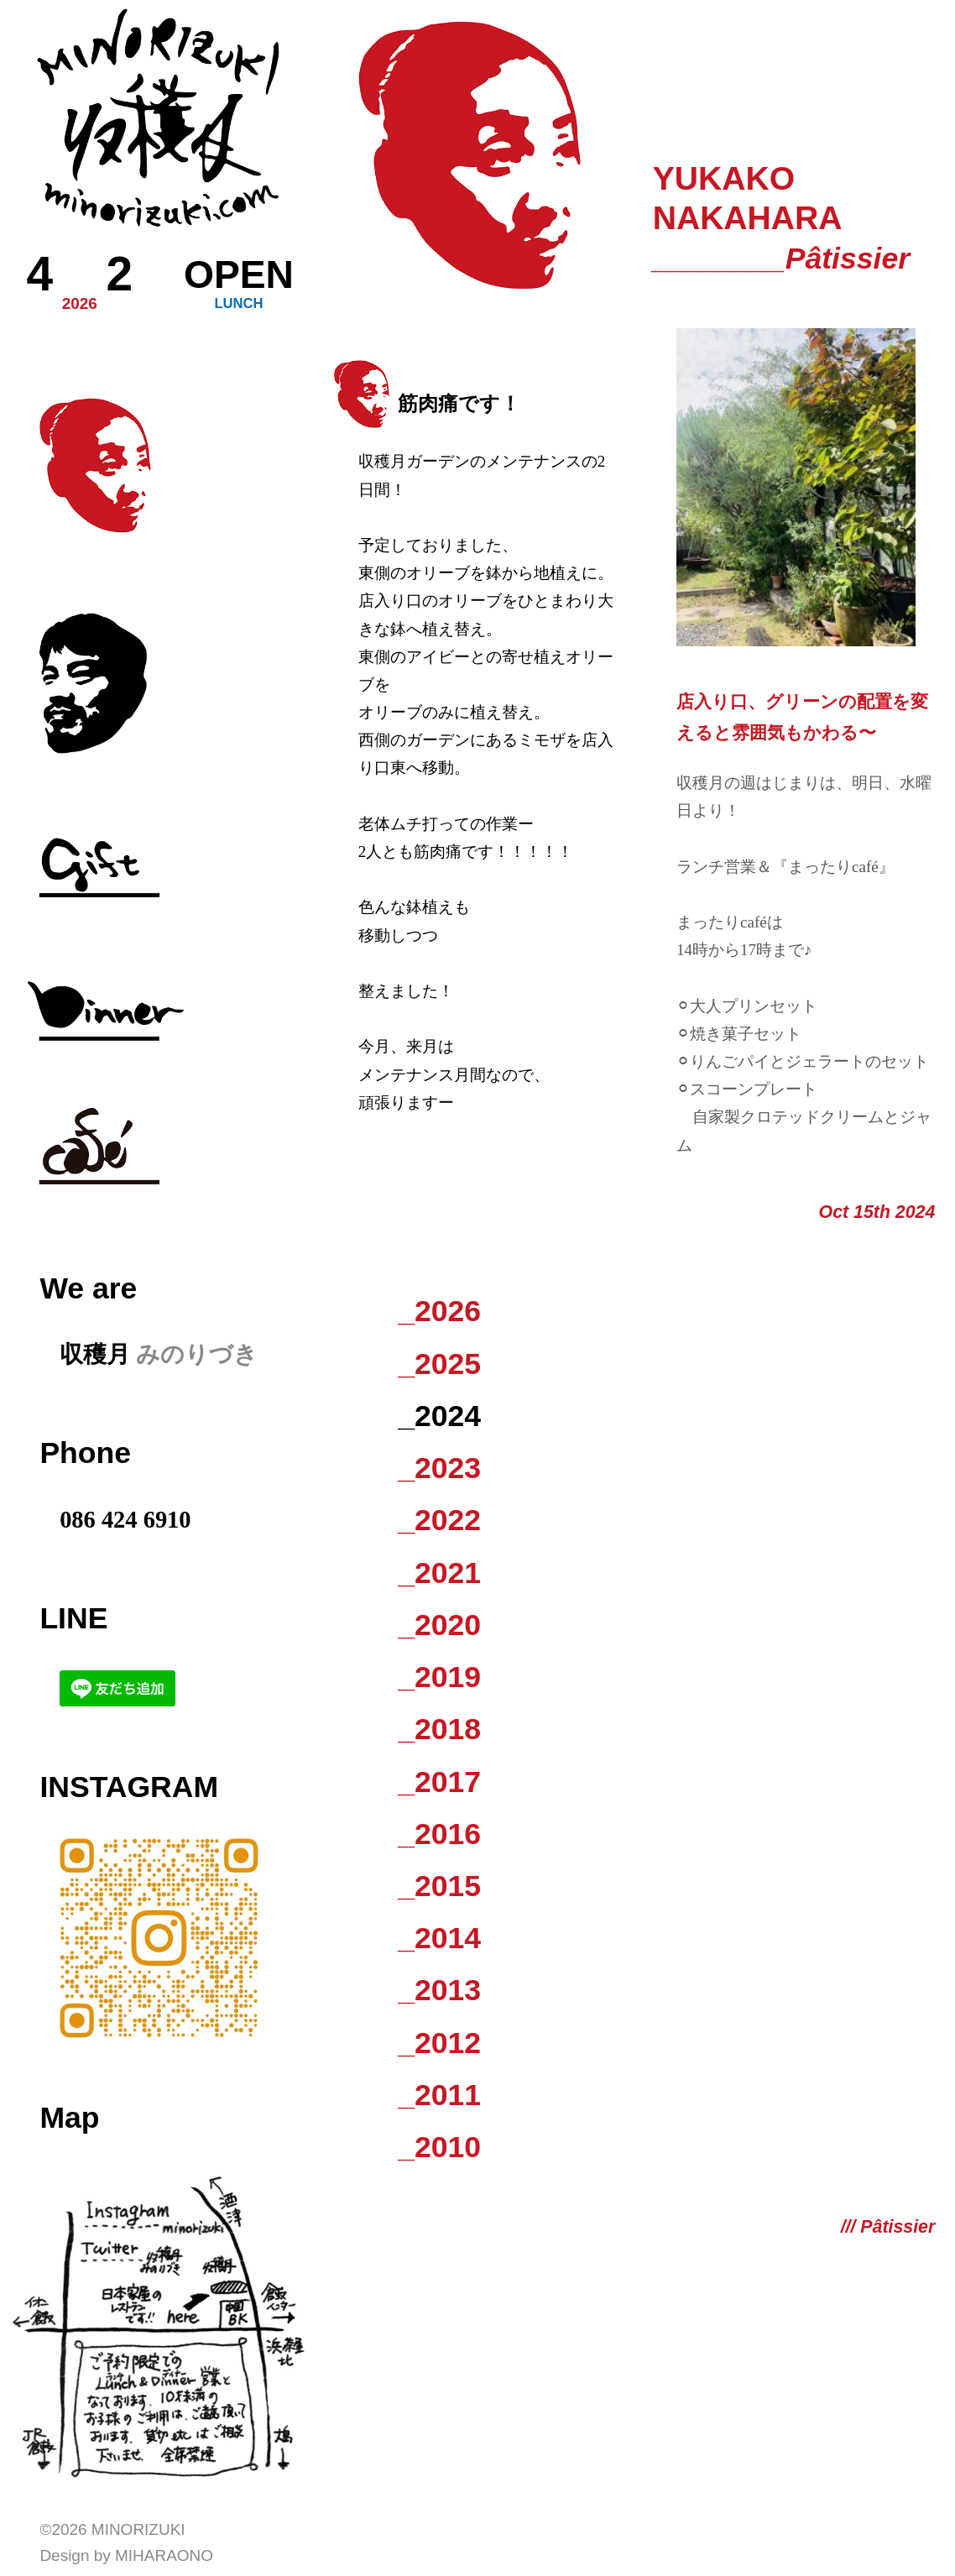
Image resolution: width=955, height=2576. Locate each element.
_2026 (439, 1311)
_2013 (439, 1990)
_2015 (439, 1886)
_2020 (439, 1625)
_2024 (439, 1416)
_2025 (439, 1364)
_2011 (439, 2095)
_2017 (439, 1782)
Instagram (128, 1787)
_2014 (439, 1938)
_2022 (439, 1520)
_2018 (439, 1729)
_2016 (439, 1834)
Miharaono (164, 2555)
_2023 (439, 1468)
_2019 (439, 1677)
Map (69, 2117)
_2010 (439, 2147)
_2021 (439, 1573)
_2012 (439, 2043)
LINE (73, 1618)
